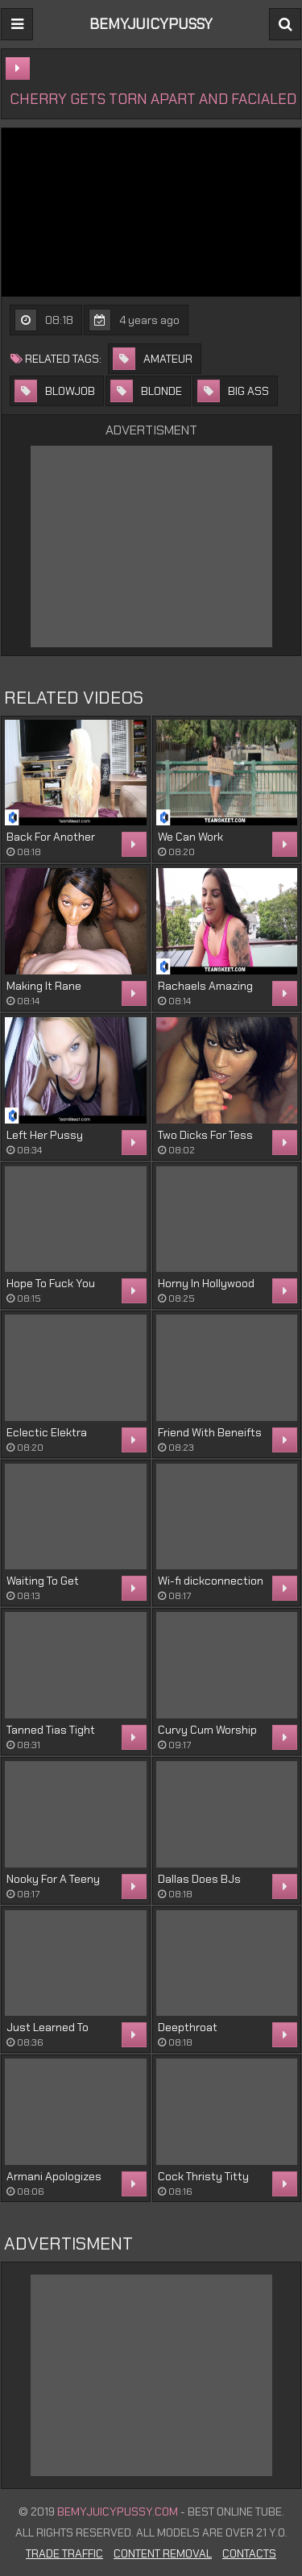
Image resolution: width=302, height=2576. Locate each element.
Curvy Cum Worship (207, 1729)
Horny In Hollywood (206, 1283)
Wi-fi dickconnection (210, 1580)
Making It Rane (43, 985)
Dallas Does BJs (199, 1879)
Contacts (249, 2553)
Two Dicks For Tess (205, 1135)
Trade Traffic (64, 2553)
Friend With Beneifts (210, 1432)
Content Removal (163, 2553)
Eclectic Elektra (46, 1432)
